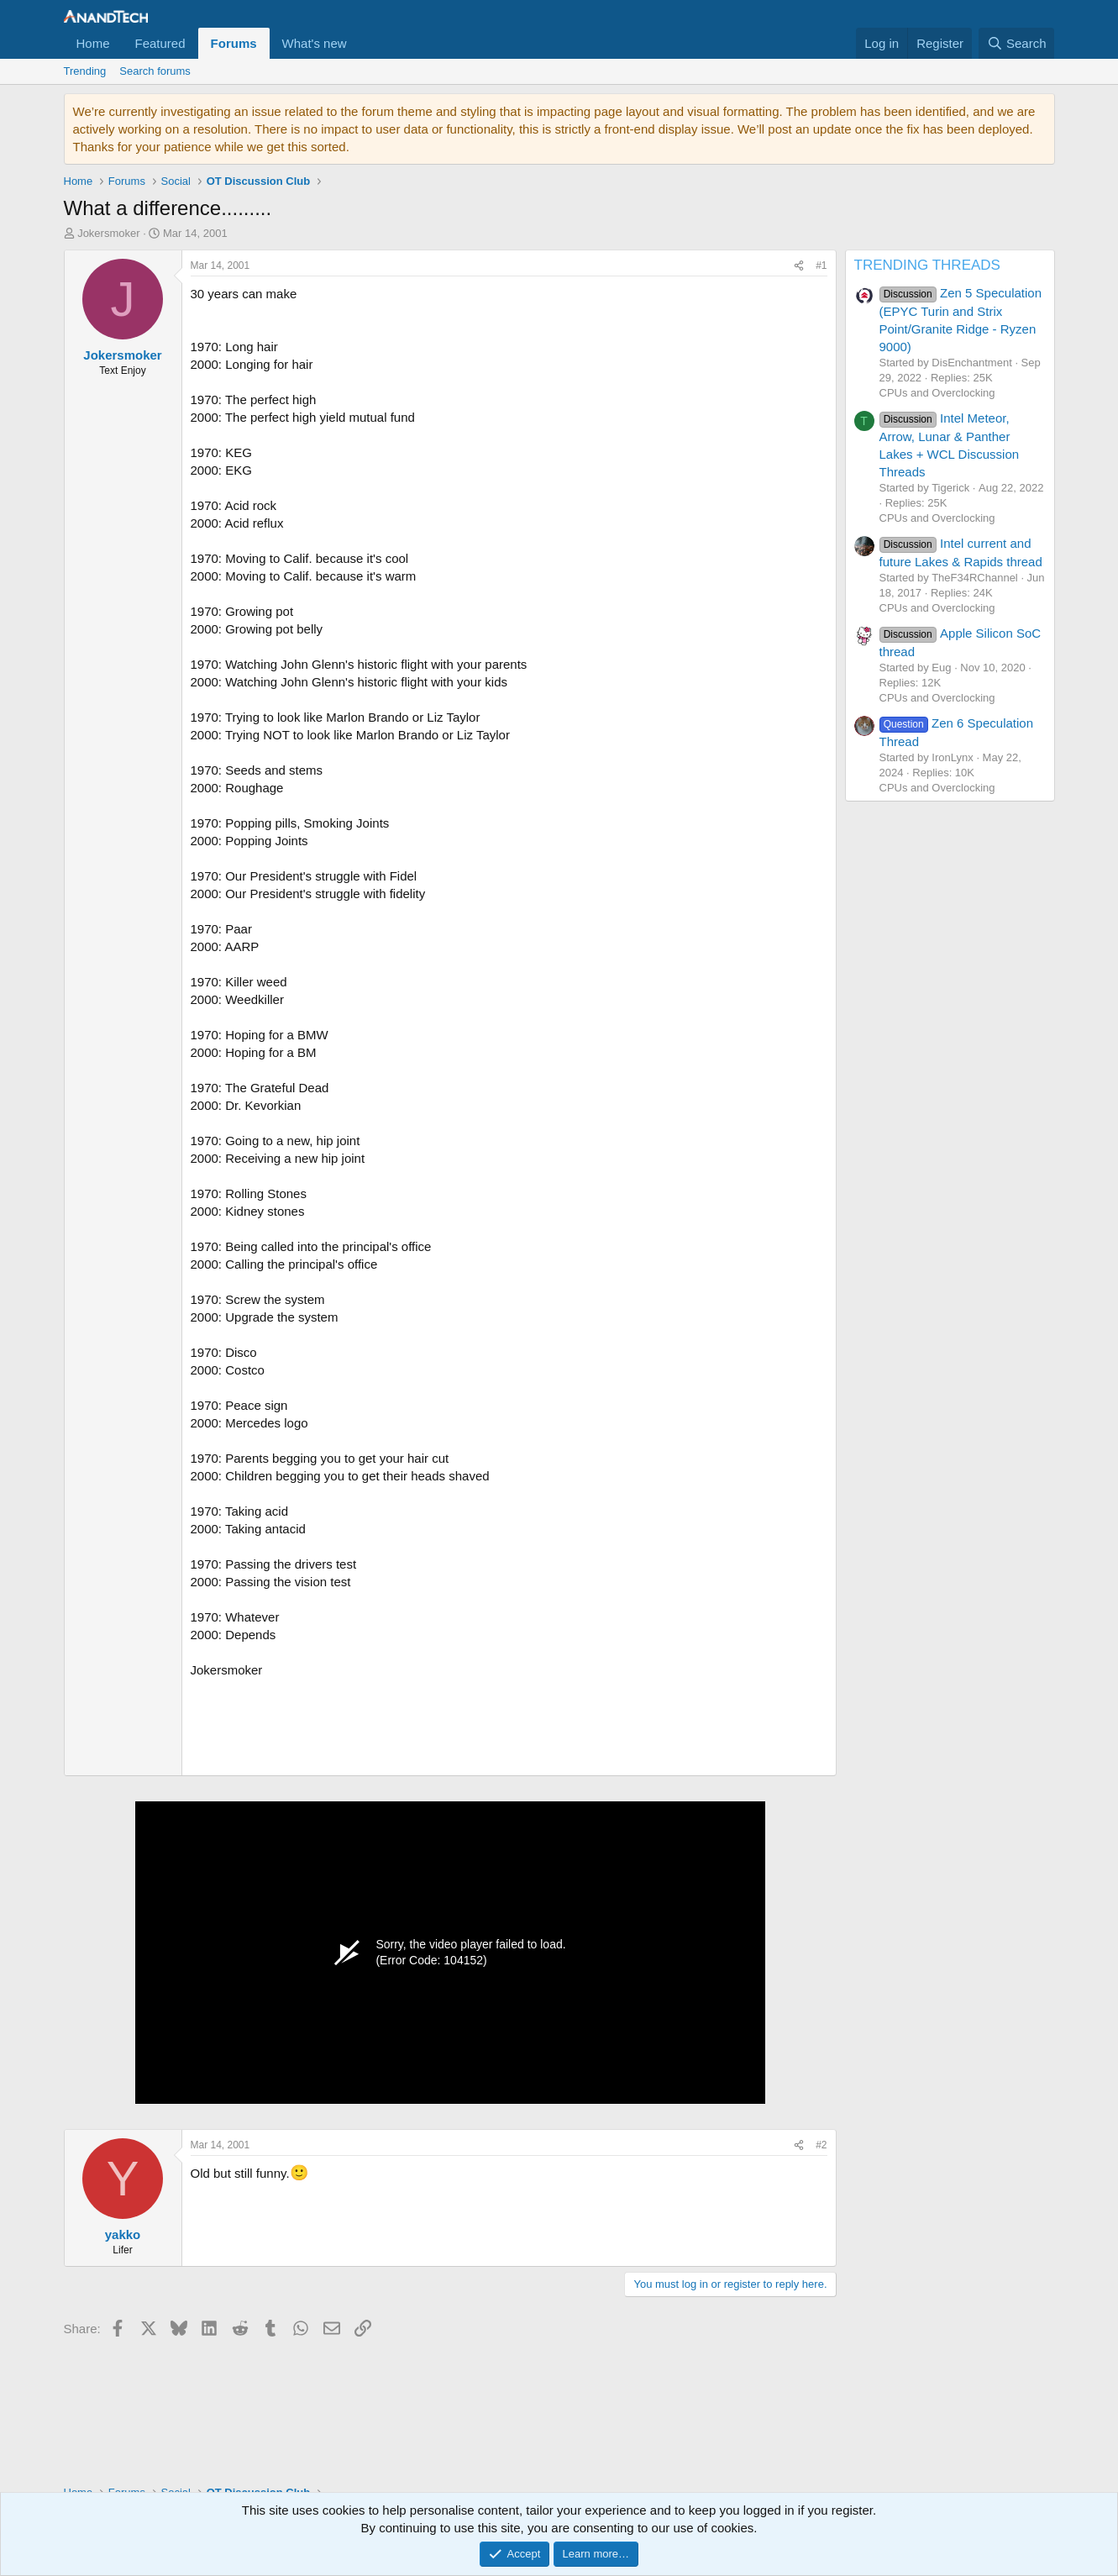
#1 (821, 265)
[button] (360, 43)
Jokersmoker (108, 233)
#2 (821, 2145)
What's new (314, 43)
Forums (234, 43)
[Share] (799, 266)
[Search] (1017, 43)
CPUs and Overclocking (937, 392)
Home (93, 43)
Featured (160, 43)
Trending (85, 71)
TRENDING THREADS (927, 265)
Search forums (155, 71)
